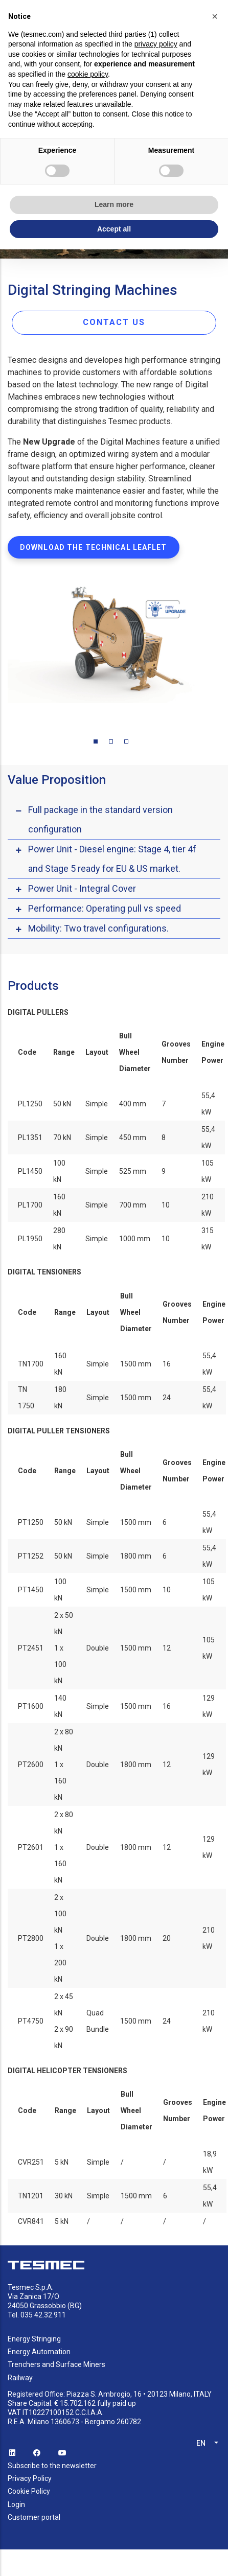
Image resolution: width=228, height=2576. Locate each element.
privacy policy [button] (155, 44)
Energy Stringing (34, 2339)
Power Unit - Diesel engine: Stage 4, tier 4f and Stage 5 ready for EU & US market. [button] (112, 859)
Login (16, 2504)
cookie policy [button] (87, 74)
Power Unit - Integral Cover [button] (82, 888)
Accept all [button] (114, 229)
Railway (20, 2378)
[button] (215, 16)
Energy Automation (39, 2352)
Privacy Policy (30, 2478)
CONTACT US (114, 322)
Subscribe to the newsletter (52, 2466)
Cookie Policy (29, 2491)
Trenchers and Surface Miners (56, 2364)
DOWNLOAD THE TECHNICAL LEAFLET (93, 547)
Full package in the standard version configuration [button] (100, 819)
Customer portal (34, 2517)
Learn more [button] (114, 204)
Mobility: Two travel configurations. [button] (98, 928)
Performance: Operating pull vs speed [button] (104, 908)
